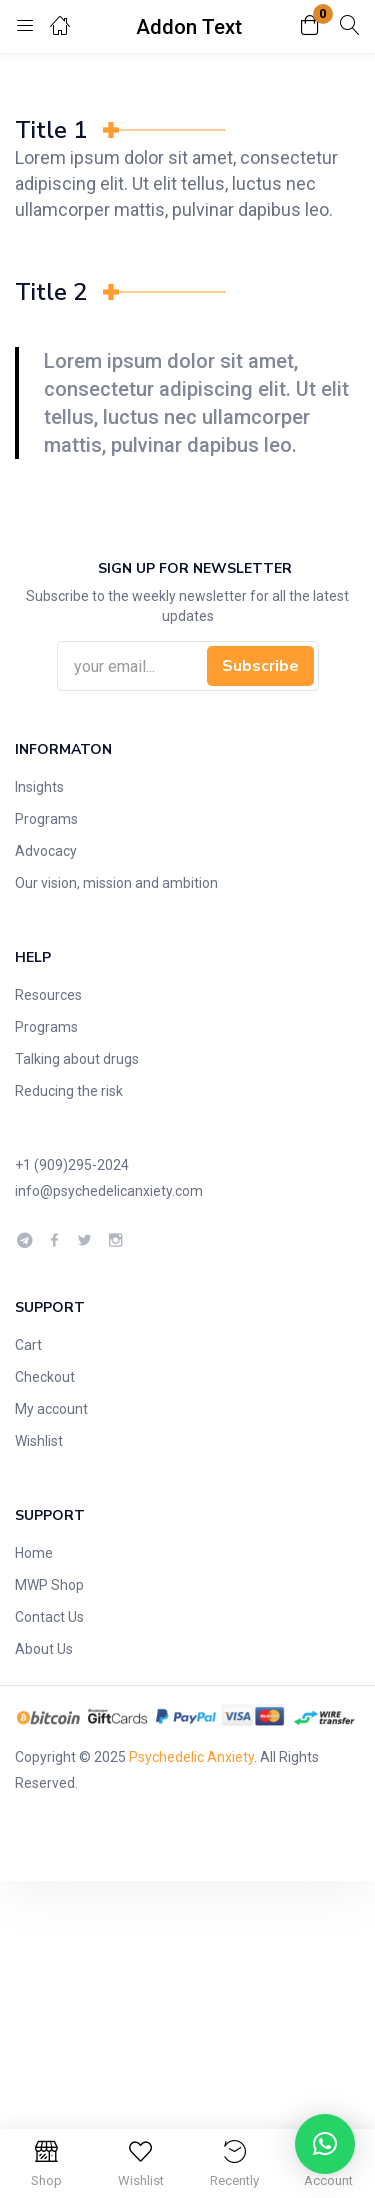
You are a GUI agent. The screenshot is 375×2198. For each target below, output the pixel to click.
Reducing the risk (69, 1091)
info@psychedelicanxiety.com (109, 1191)
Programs (46, 819)
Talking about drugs (77, 1059)
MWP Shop (49, 1585)
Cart (28, 1345)
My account (51, 1409)
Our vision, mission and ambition (116, 883)
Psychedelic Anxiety (191, 1757)
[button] (310, 26)
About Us (44, 1649)
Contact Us (49, 1617)
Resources (48, 995)
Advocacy (46, 851)
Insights (39, 787)
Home (34, 1553)
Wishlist (39, 1441)
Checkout (45, 1377)
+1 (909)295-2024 (72, 1165)
